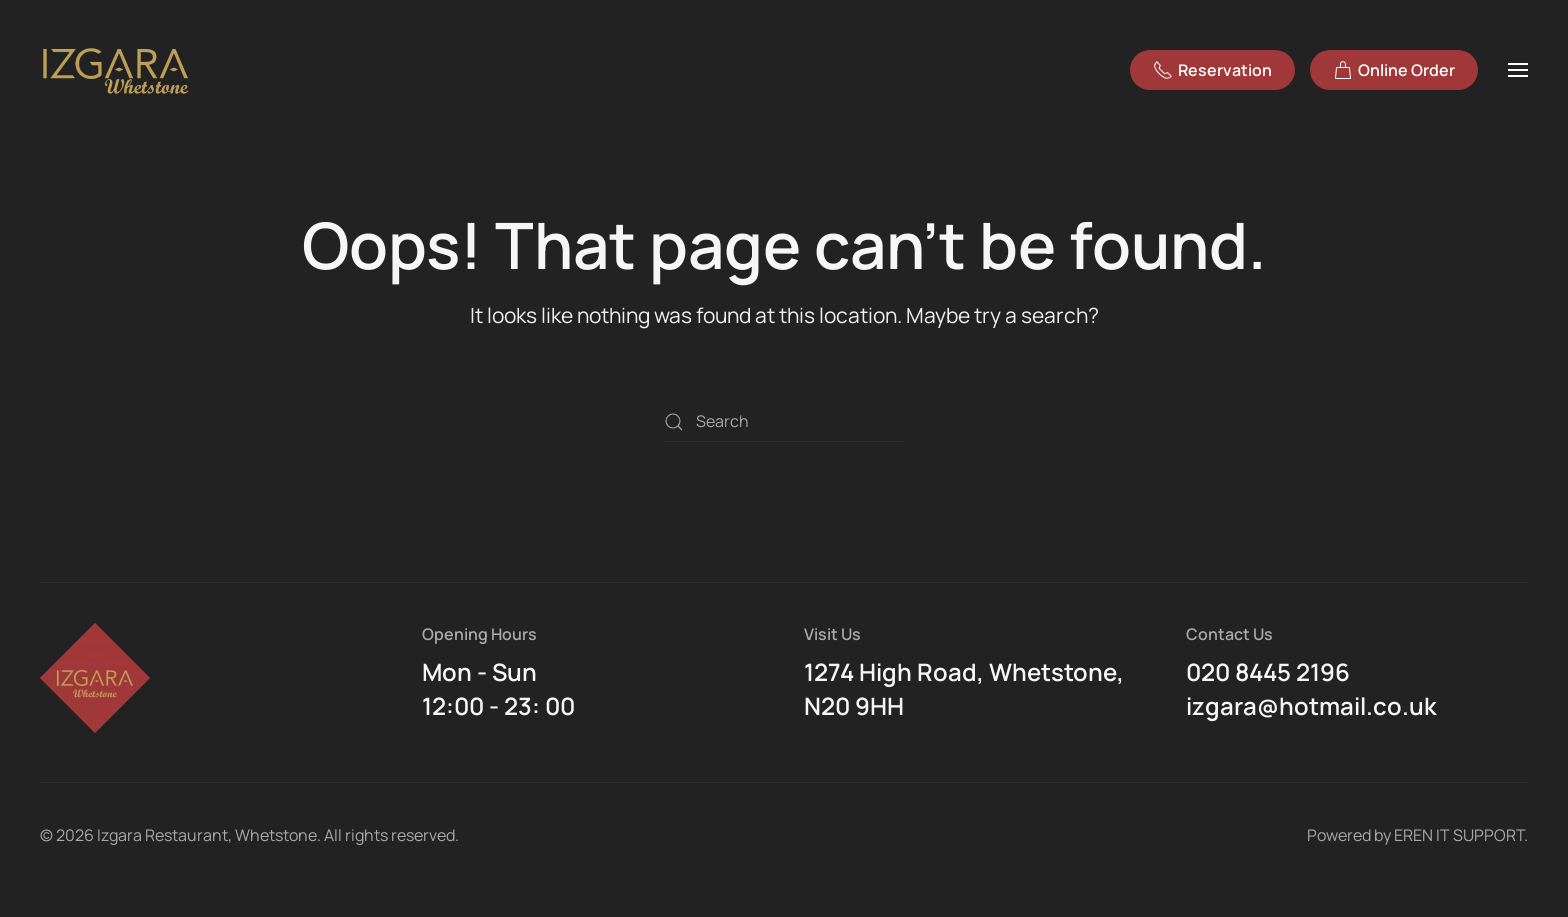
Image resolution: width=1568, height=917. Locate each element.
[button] (1518, 70)
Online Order (1394, 70)
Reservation (1212, 70)
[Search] (784, 422)
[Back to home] (118, 70)
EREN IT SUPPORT (1459, 835)
